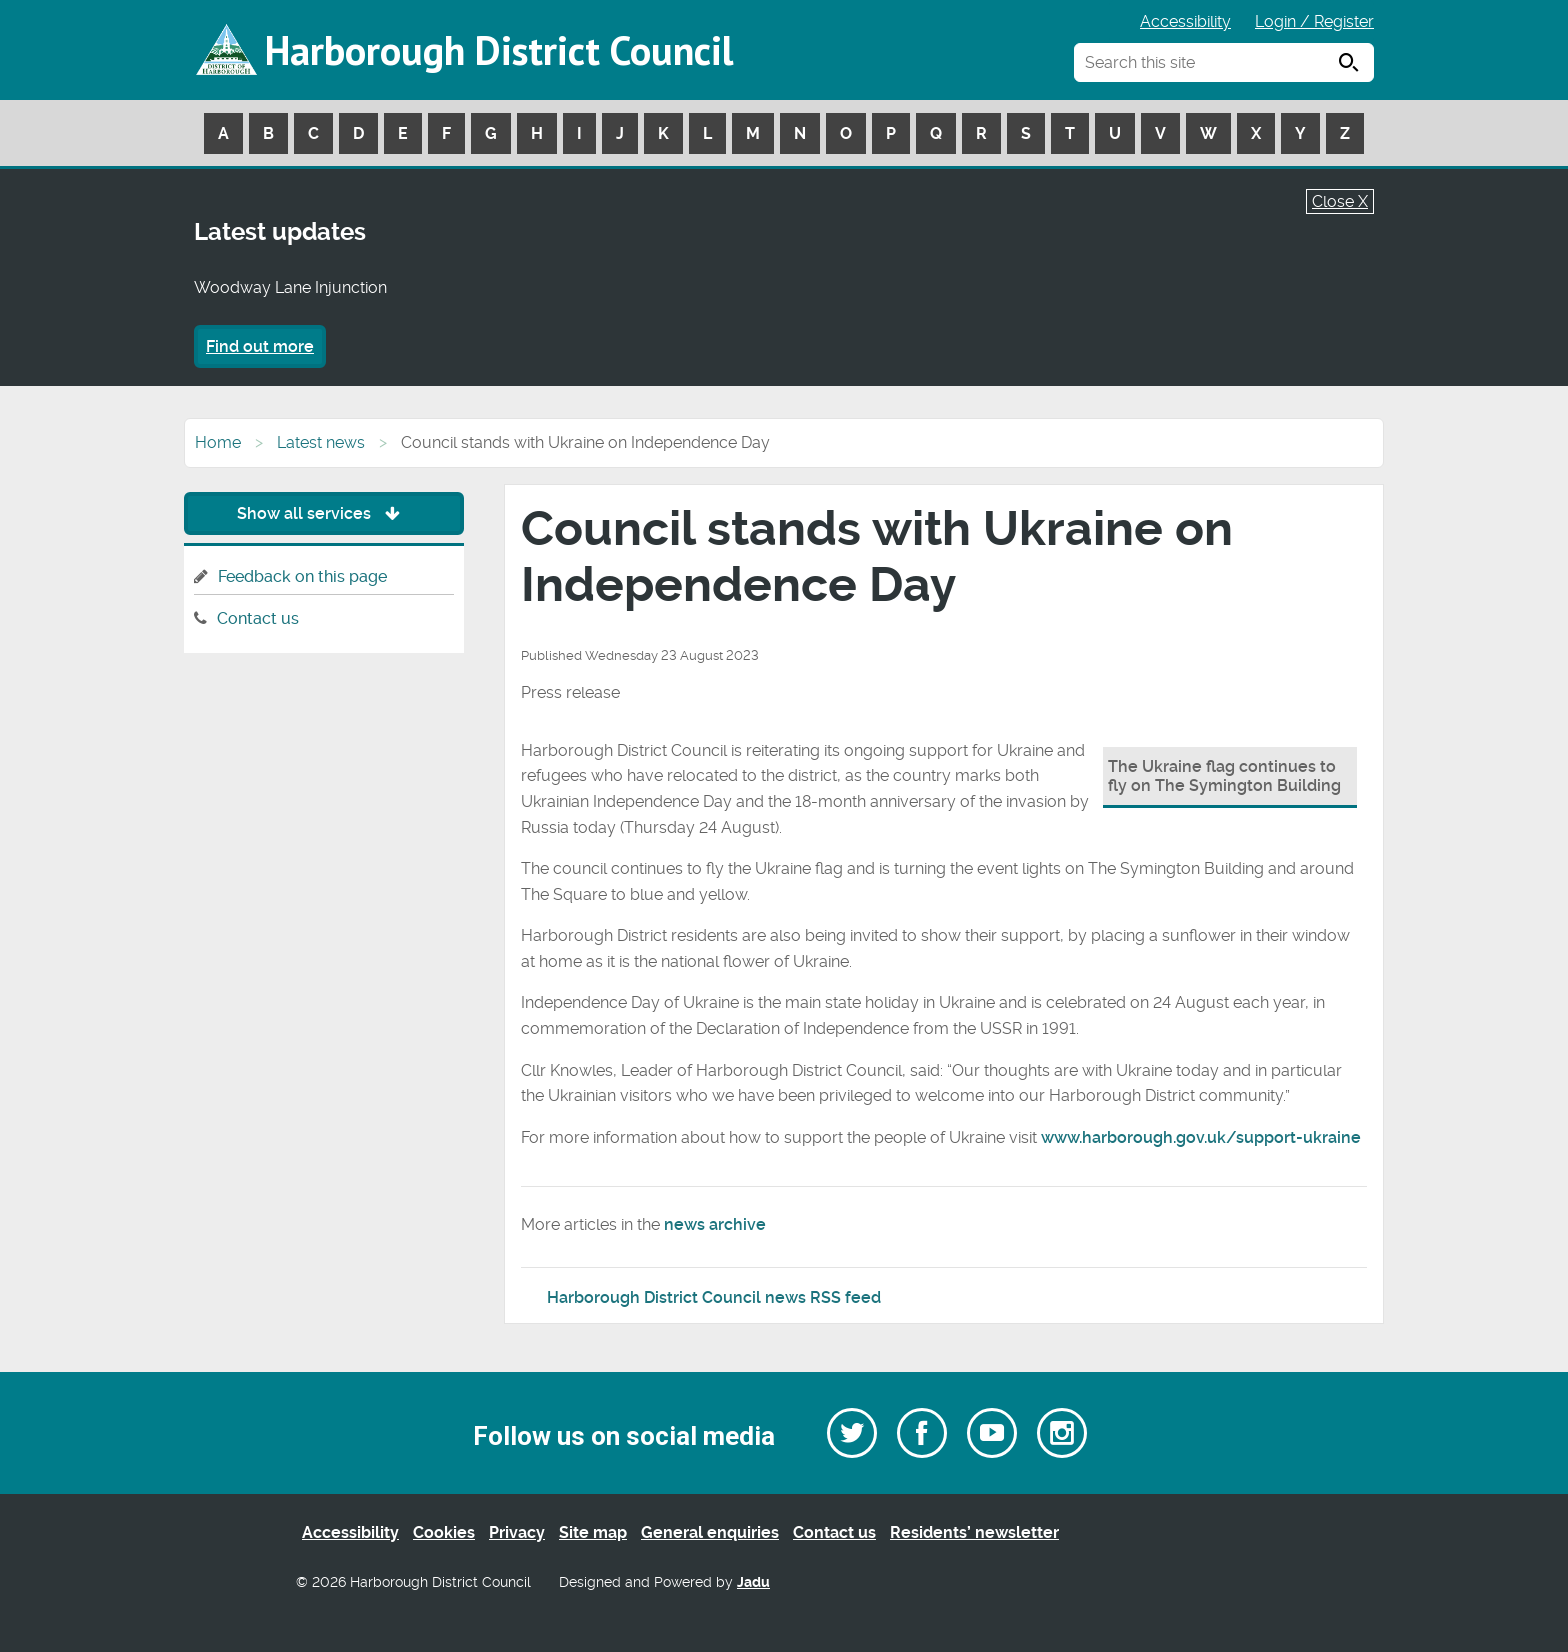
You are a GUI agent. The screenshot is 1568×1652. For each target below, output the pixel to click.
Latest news (321, 442)
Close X (1340, 201)
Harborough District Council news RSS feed (714, 1297)
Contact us (258, 618)
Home (218, 442)
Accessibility (1185, 21)
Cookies (444, 1532)
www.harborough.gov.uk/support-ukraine (1201, 1137)
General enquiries (710, 1532)
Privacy (517, 1532)
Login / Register (1314, 21)
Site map (593, 1532)
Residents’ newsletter (974, 1532)
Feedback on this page (302, 576)
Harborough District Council (499, 50)
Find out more (260, 346)
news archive (715, 1224)
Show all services (323, 513)
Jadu (753, 1582)
